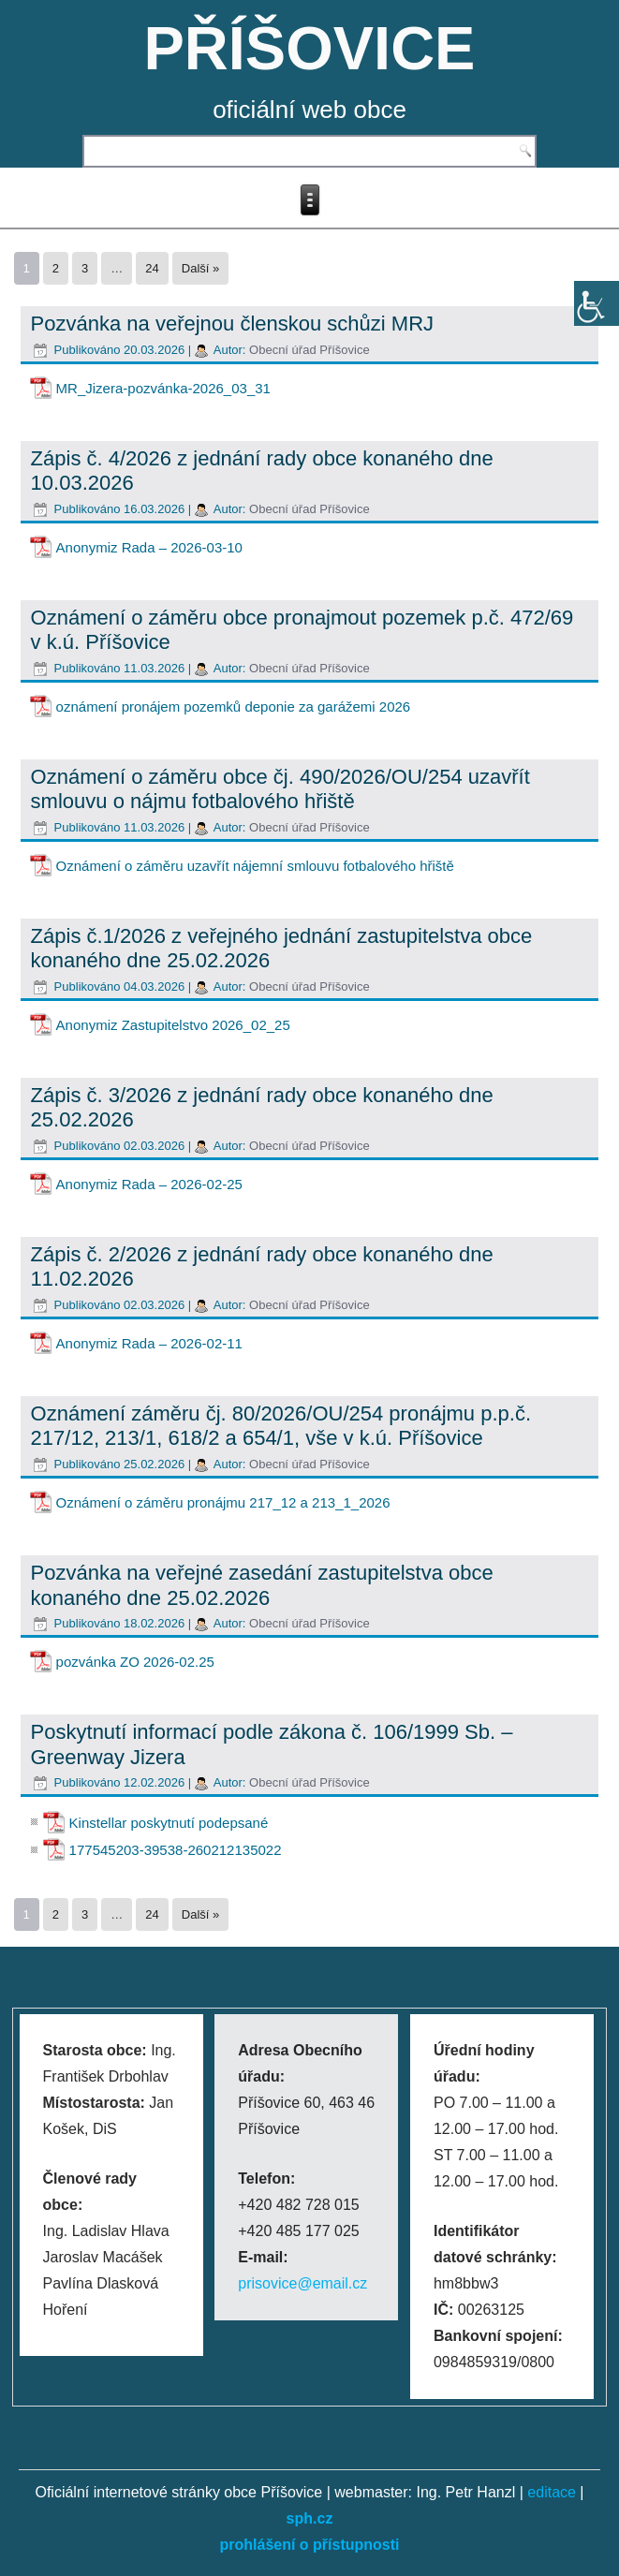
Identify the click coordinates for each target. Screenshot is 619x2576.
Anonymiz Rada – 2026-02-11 (149, 1343)
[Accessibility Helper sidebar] (596, 303)
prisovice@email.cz (302, 2283)
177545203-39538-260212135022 (175, 1850)
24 (151, 268)
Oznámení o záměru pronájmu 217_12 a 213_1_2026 (223, 1502)
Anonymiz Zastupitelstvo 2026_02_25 (173, 1025)
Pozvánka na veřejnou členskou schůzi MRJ (232, 323)
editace (551, 2492)
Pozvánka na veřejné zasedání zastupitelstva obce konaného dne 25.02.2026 (262, 1585)
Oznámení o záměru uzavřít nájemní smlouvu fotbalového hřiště (255, 866)
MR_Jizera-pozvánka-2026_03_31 (163, 388)
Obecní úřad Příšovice (309, 350)
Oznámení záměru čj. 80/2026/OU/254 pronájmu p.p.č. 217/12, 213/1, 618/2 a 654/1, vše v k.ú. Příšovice (281, 1426)
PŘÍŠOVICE (310, 48)
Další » (200, 268)
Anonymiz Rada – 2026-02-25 (149, 1184)
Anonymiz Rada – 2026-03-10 (149, 547)
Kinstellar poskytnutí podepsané (169, 1823)
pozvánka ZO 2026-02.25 (135, 1662)
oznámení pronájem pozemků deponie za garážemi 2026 (233, 706)
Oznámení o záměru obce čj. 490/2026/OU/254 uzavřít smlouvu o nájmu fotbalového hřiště (280, 789)
